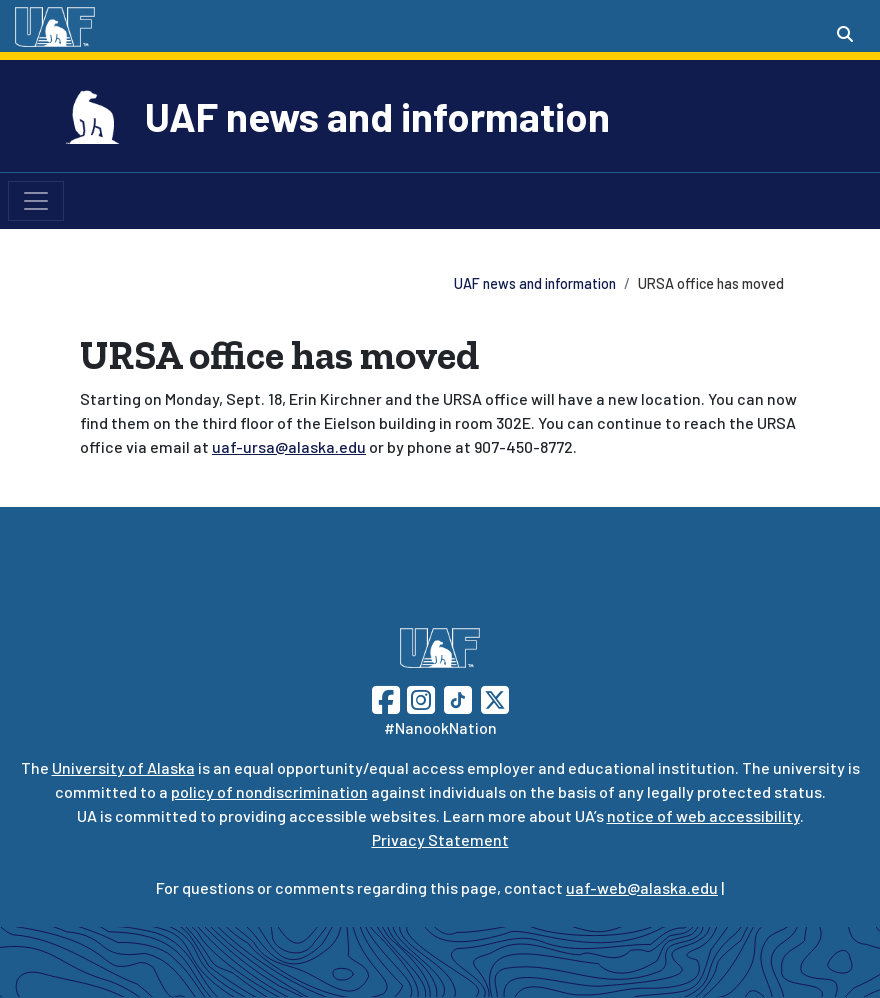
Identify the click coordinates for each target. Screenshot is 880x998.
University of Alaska (123, 767)
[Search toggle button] (845, 34)
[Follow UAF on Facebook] (386, 697)
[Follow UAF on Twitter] (495, 697)
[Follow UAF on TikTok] (458, 697)
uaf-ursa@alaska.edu (289, 446)
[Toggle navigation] (36, 201)
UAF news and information (377, 116)
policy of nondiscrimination (269, 791)
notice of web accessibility (703, 815)
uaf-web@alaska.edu (642, 887)
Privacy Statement (440, 839)
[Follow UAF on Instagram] (419, 697)
